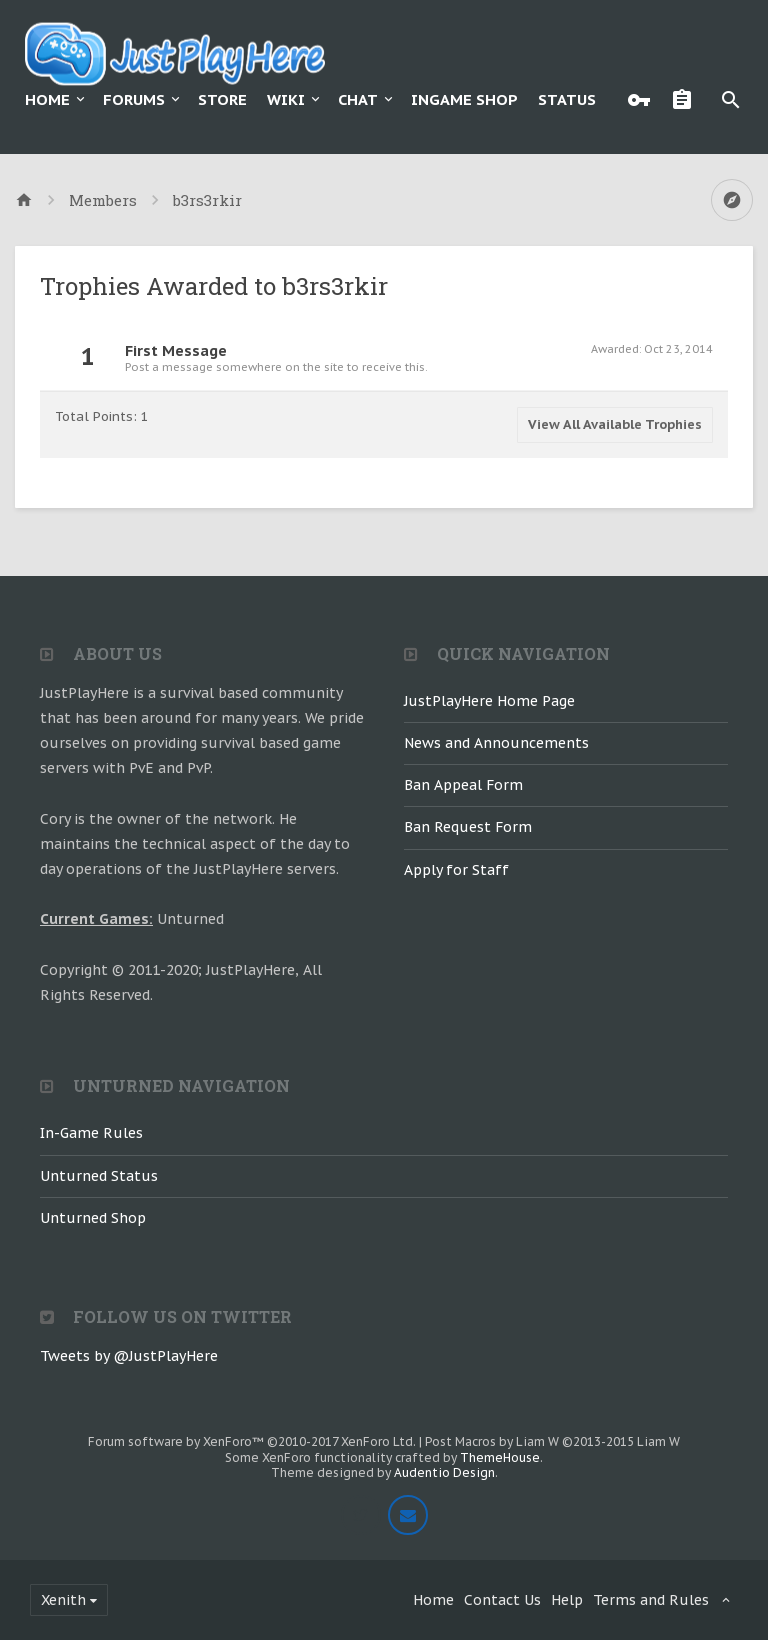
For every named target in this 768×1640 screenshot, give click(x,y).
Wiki (286, 99)
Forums (134, 99)
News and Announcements (496, 743)
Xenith (63, 1600)
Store (222, 99)
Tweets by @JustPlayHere (129, 1356)
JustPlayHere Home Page (489, 701)
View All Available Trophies (615, 424)
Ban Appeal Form (463, 785)
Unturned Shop (93, 1218)
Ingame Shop (464, 99)
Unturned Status (99, 1176)
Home (47, 99)
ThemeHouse (500, 1457)
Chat (358, 99)
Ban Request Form (468, 827)
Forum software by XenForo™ (252, 1441)
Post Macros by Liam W (552, 1441)
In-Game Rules (91, 1133)
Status (567, 99)
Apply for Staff (456, 870)
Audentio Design (444, 1472)
